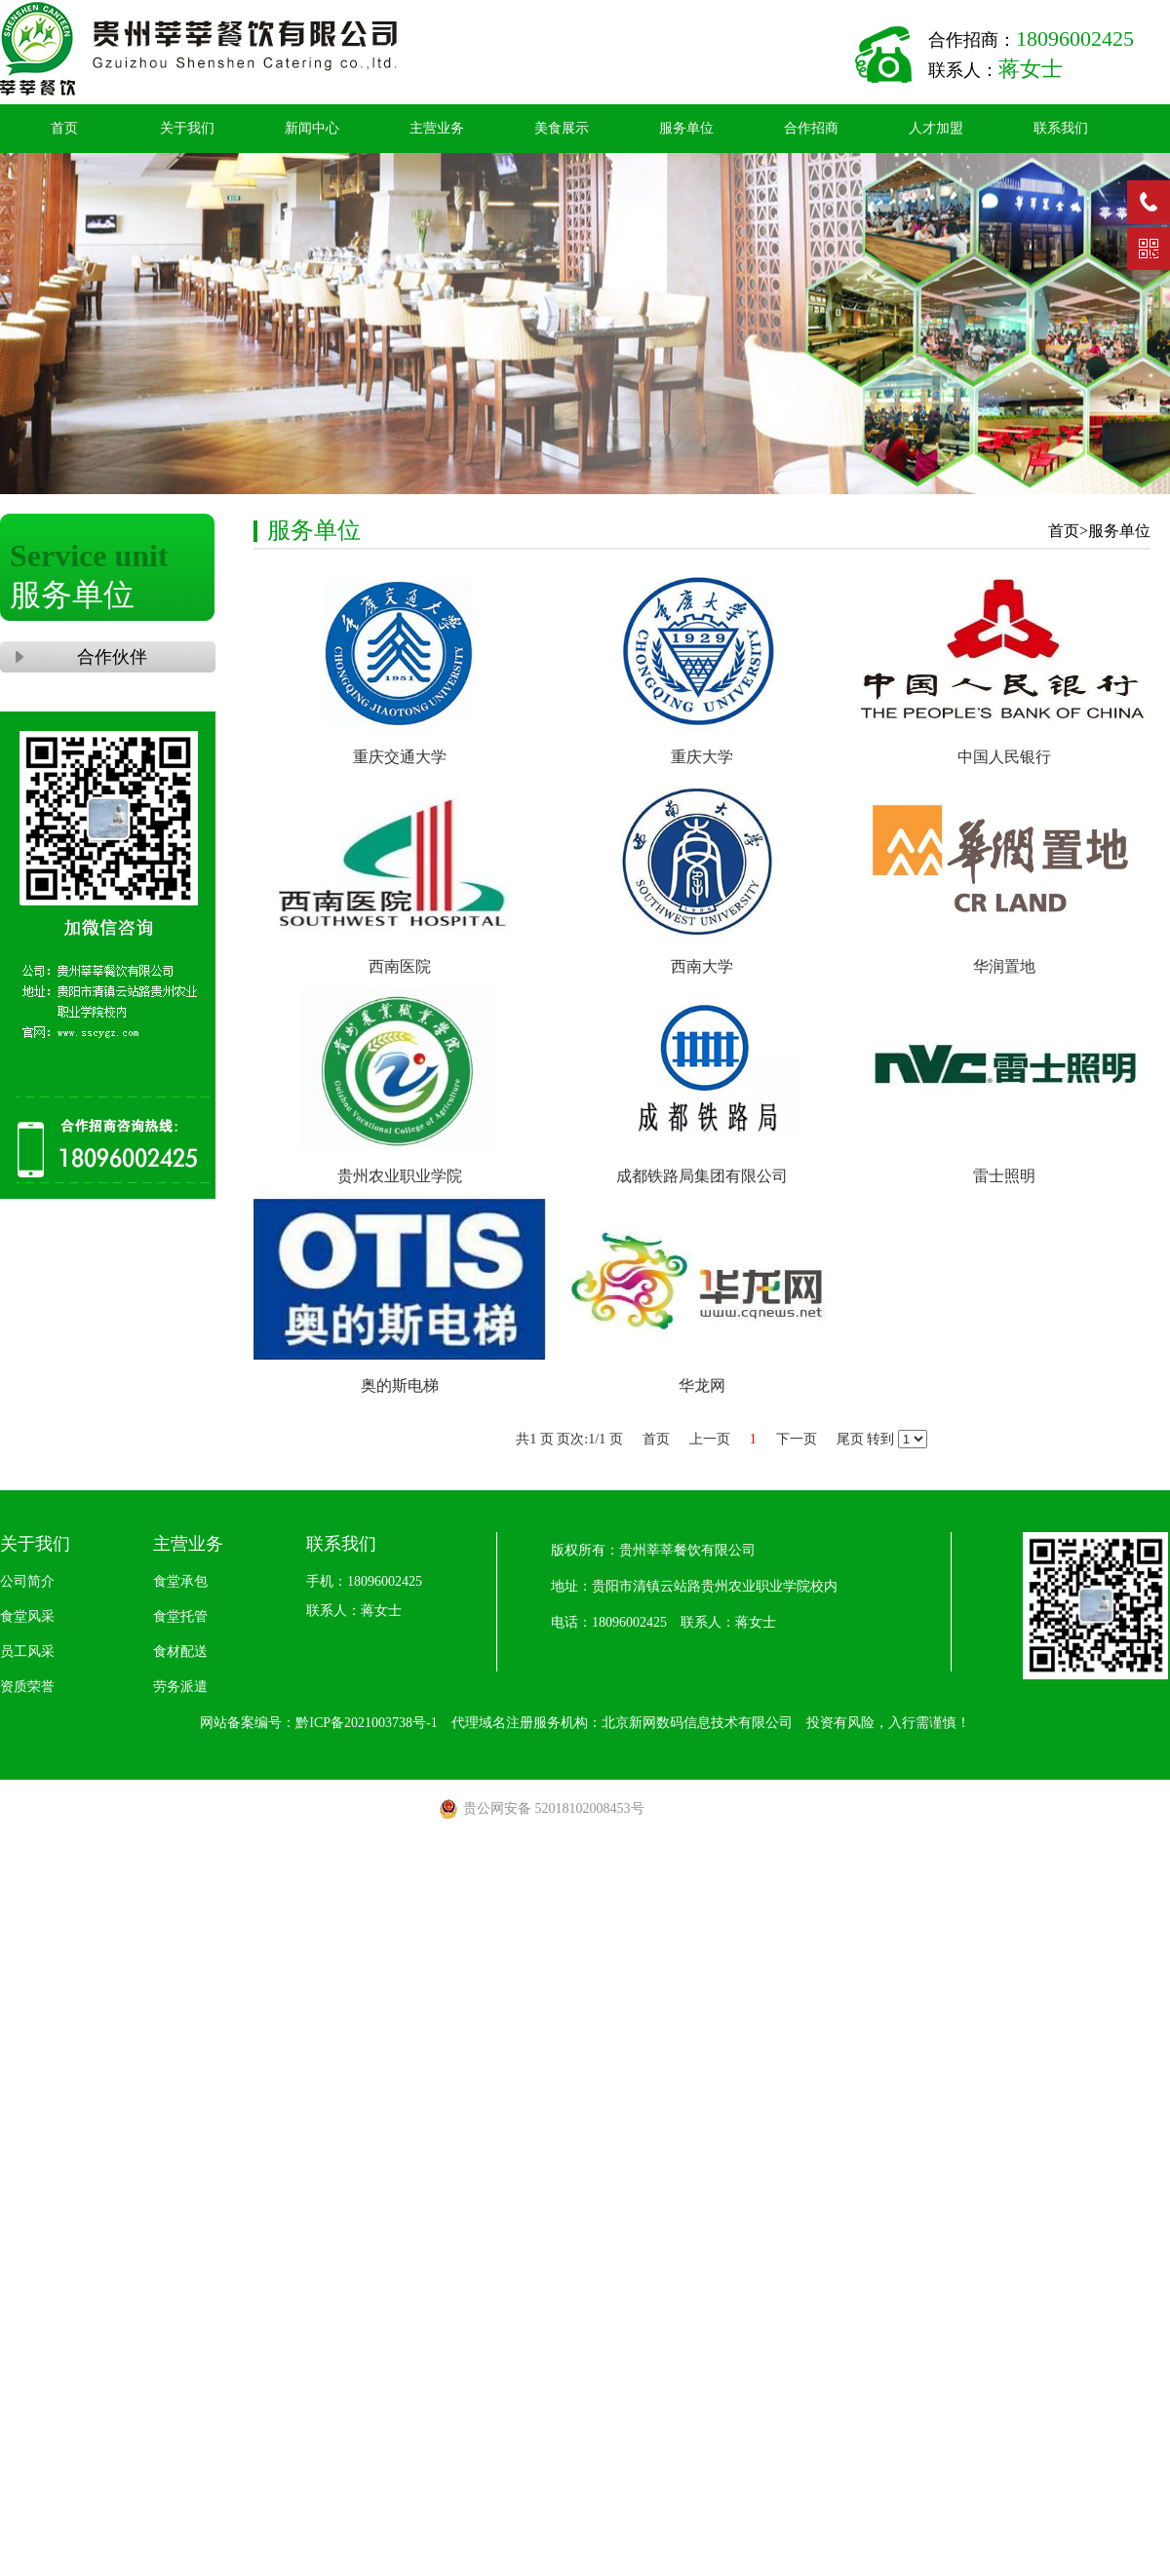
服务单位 (686, 128)
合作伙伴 (107, 657)
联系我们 (1061, 128)
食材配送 (180, 1651)
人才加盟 (936, 128)
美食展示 (561, 128)
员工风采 (27, 1651)
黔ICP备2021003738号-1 (366, 1722)
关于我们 (187, 128)
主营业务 (437, 128)
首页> (1068, 530)
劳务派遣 (180, 1686)
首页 (64, 128)
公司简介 (27, 1581)
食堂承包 (180, 1581)
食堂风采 (27, 1616)
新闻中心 (312, 128)
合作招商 (811, 128)
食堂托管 (180, 1616)
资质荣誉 (27, 1686)
